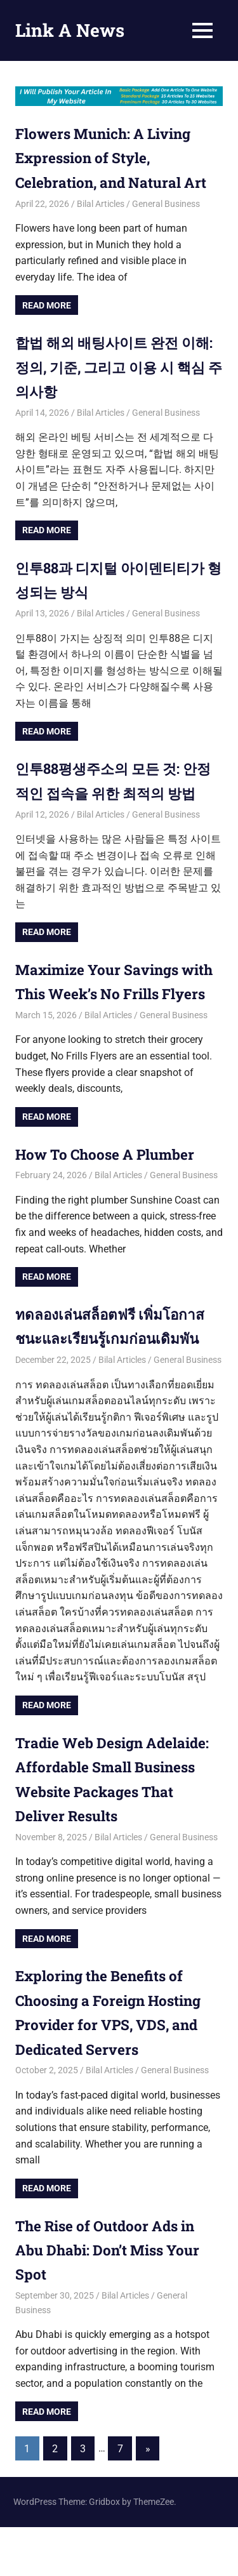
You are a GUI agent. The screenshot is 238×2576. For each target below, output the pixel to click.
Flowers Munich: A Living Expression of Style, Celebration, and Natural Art (118, 157)
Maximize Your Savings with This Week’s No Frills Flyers (112, 1017)
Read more (46, 305)
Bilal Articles (100, 204)
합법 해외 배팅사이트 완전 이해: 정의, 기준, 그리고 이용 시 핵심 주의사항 (114, 366)
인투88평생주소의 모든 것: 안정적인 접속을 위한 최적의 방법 (114, 792)
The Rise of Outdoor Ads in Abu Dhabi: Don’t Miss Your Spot (115, 2298)
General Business (166, 204)
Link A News (69, 30)
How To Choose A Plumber (114, 1202)
